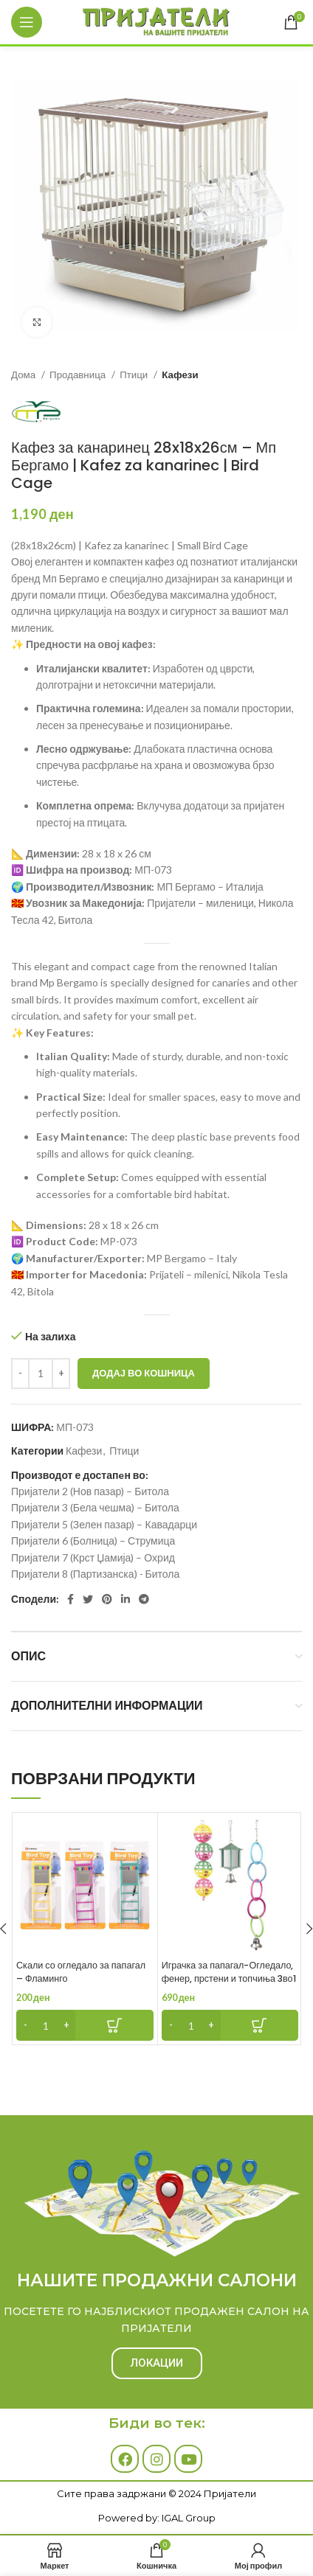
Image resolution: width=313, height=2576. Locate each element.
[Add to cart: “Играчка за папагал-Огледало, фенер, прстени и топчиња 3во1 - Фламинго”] (230, 2025)
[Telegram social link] (144, 1599)
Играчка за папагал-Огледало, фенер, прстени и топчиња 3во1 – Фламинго (229, 1978)
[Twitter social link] (87, 1599)
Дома (24, 374)
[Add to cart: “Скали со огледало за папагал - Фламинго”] (85, 2025)
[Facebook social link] (70, 1599)
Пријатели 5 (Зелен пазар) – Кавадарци (104, 1524)
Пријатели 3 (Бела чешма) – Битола (95, 1507)
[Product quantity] (41, 1373)
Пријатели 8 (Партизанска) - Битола (95, 1573)
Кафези (180, 374)
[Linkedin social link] (125, 1599)
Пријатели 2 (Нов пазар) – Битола (90, 1491)
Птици (135, 374)
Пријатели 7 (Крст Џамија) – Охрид (93, 1557)
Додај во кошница (143, 1373)
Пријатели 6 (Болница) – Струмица (93, 1540)
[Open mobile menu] (26, 22)
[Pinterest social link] (107, 1599)
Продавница (78, 374)
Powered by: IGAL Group (157, 2518)
